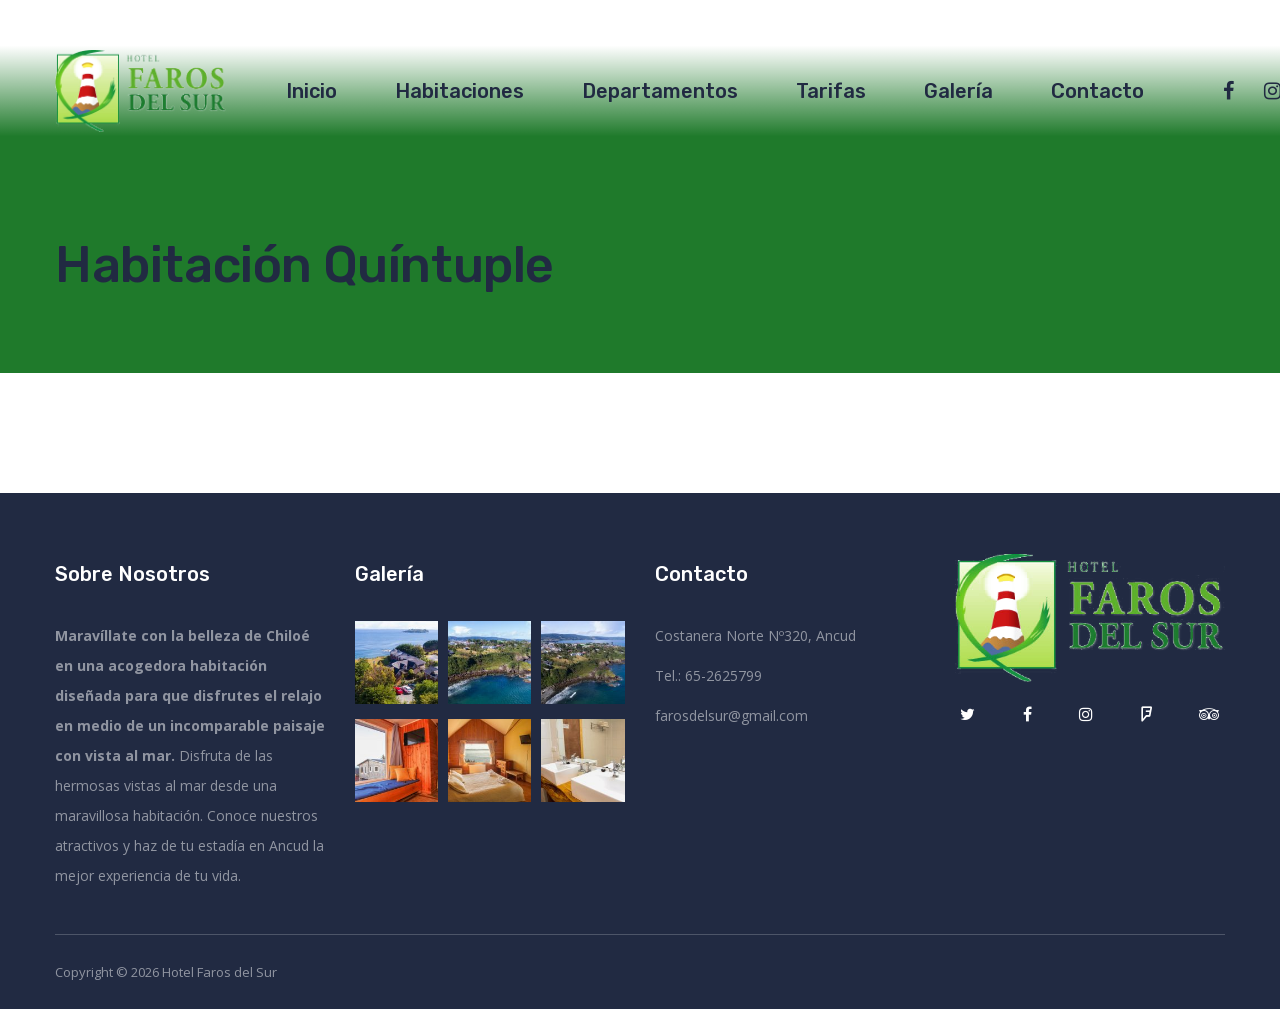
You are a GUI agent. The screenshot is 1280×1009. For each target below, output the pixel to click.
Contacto (1097, 91)
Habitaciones (459, 91)
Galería (958, 91)
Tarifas (831, 91)
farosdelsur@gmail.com (731, 715)
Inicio (311, 91)
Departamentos (660, 91)
